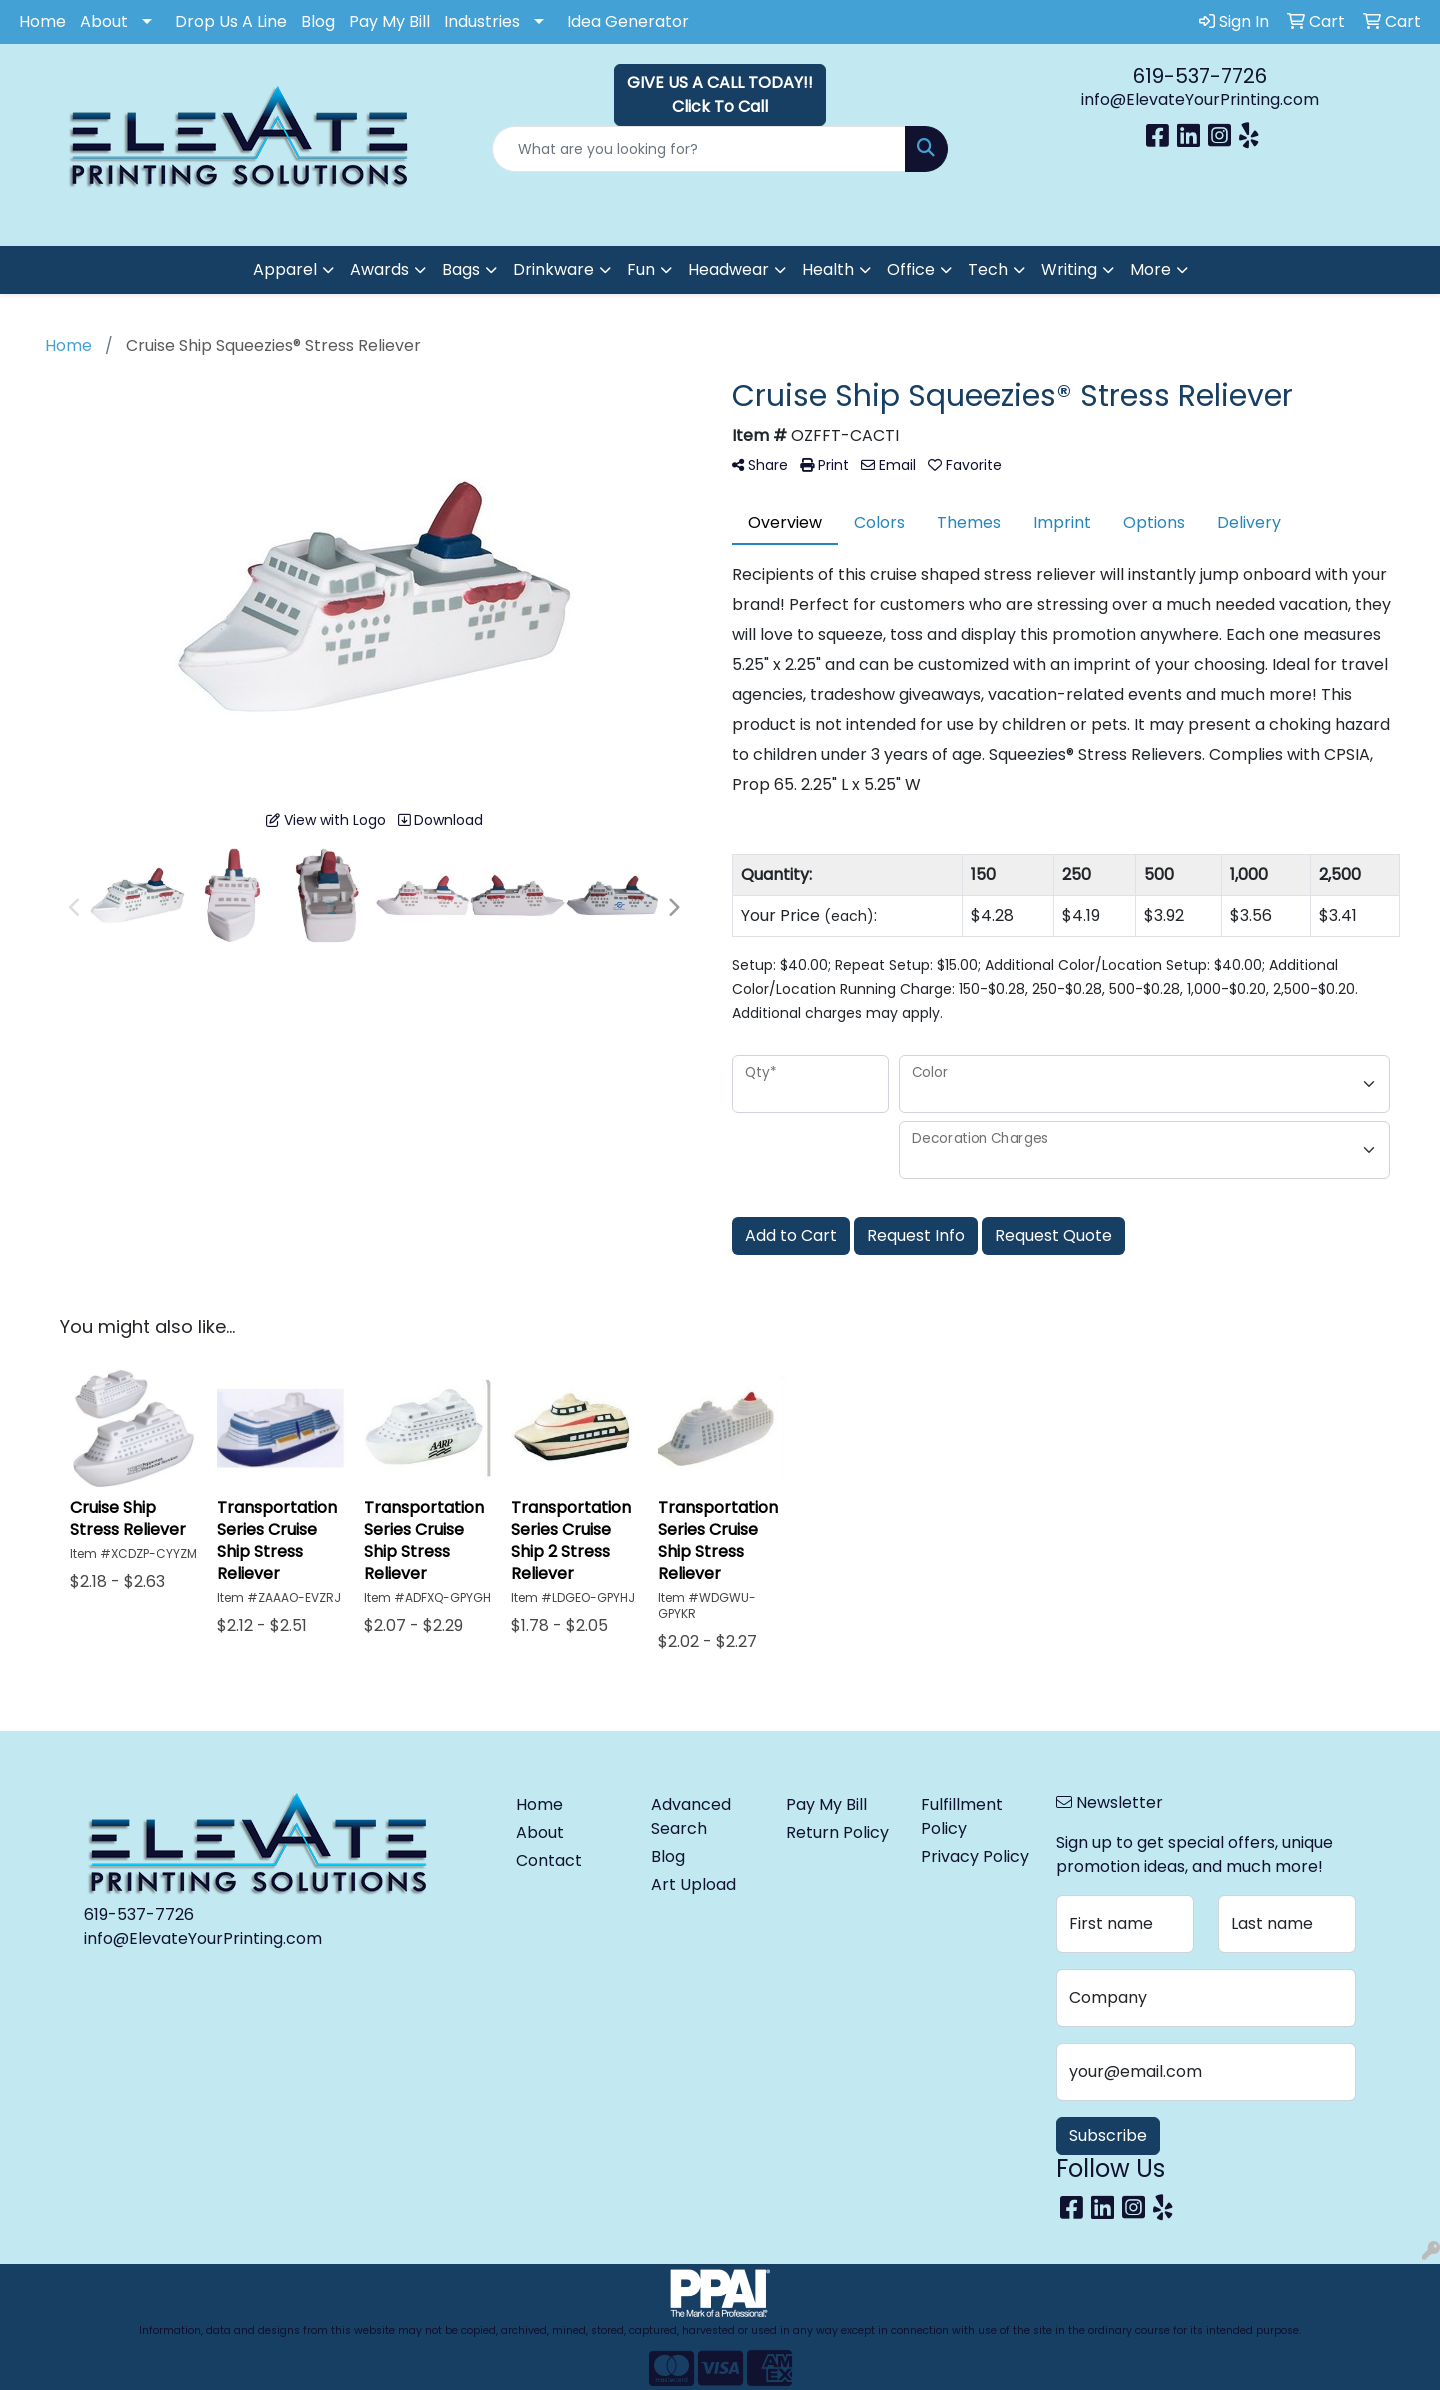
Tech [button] (988, 269)
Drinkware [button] (553, 269)
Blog (318, 21)
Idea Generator (628, 21)
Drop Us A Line (231, 21)
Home (42, 21)
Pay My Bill (389, 21)
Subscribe (1108, 2135)
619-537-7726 (1200, 76)
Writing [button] (1069, 269)
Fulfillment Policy (962, 1816)
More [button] (1150, 269)
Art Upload (693, 1884)
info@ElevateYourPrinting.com (1200, 99)
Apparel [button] (285, 269)
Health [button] (828, 269)
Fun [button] (641, 269)
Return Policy (837, 1832)
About (104, 21)
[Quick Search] (699, 149)
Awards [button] (379, 269)
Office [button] (911, 269)
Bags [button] (461, 269)
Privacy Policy (975, 1856)
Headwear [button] (728, 269)
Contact (549, 1860)
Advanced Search (691, 1816)
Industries (482, 21)
